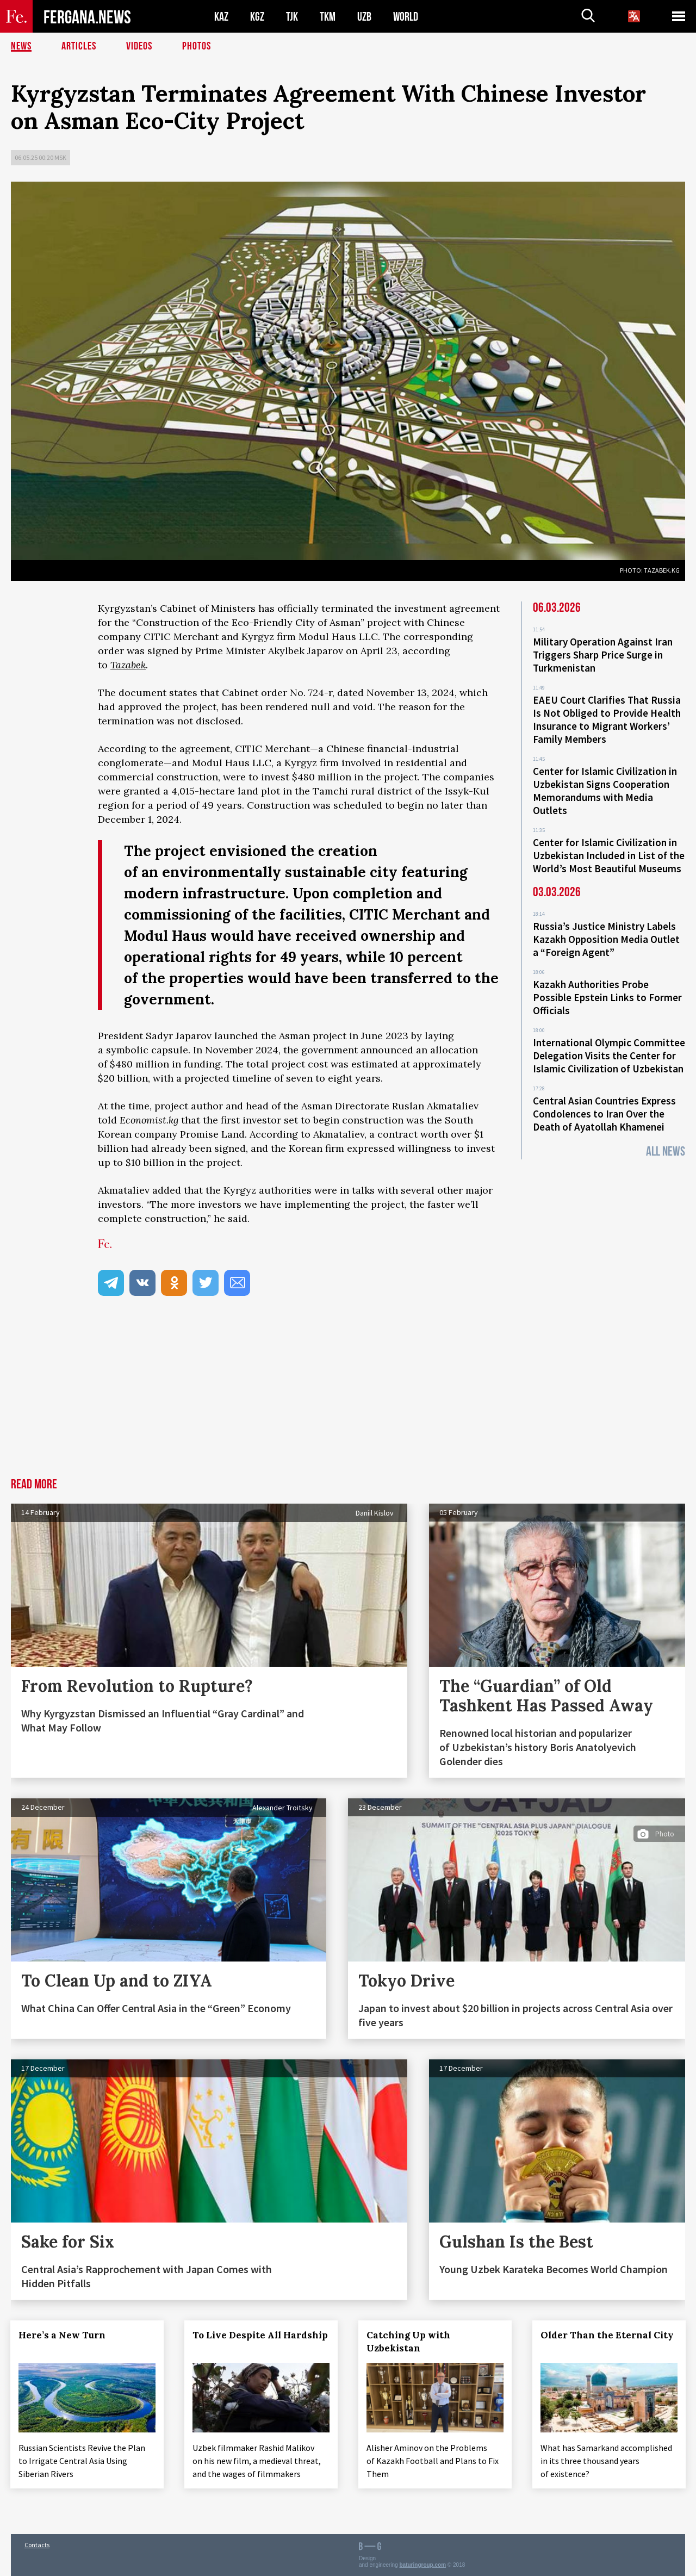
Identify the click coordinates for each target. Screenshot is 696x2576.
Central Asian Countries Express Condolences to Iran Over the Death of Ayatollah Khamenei (604, 1113)
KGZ (257, 16)
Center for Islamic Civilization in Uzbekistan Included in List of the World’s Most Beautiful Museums (609, 855)
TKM (327, 16)
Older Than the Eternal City (607, 2335)
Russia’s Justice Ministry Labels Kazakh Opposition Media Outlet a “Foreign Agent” (606, 939)
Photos (196, 46)
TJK (292, 16)
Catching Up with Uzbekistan (409, 2341)
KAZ (221, 16)
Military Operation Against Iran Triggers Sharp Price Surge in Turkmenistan (603, 654)
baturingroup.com (423, 2564)
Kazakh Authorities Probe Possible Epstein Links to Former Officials (607, 997)
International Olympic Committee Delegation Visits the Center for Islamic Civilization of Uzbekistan (609, 1055)
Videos (139, 46)
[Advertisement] (348, 1396)
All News (665, 1151)
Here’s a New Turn (62, 2335)
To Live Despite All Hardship (260, 2335)
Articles (78, 46)
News (21, 46)
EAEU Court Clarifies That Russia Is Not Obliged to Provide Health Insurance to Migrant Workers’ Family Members (607, 719)
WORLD (405, 16)
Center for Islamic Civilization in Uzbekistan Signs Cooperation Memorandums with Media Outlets (605, 791)
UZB (364, 16)
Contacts (36, 2544)
